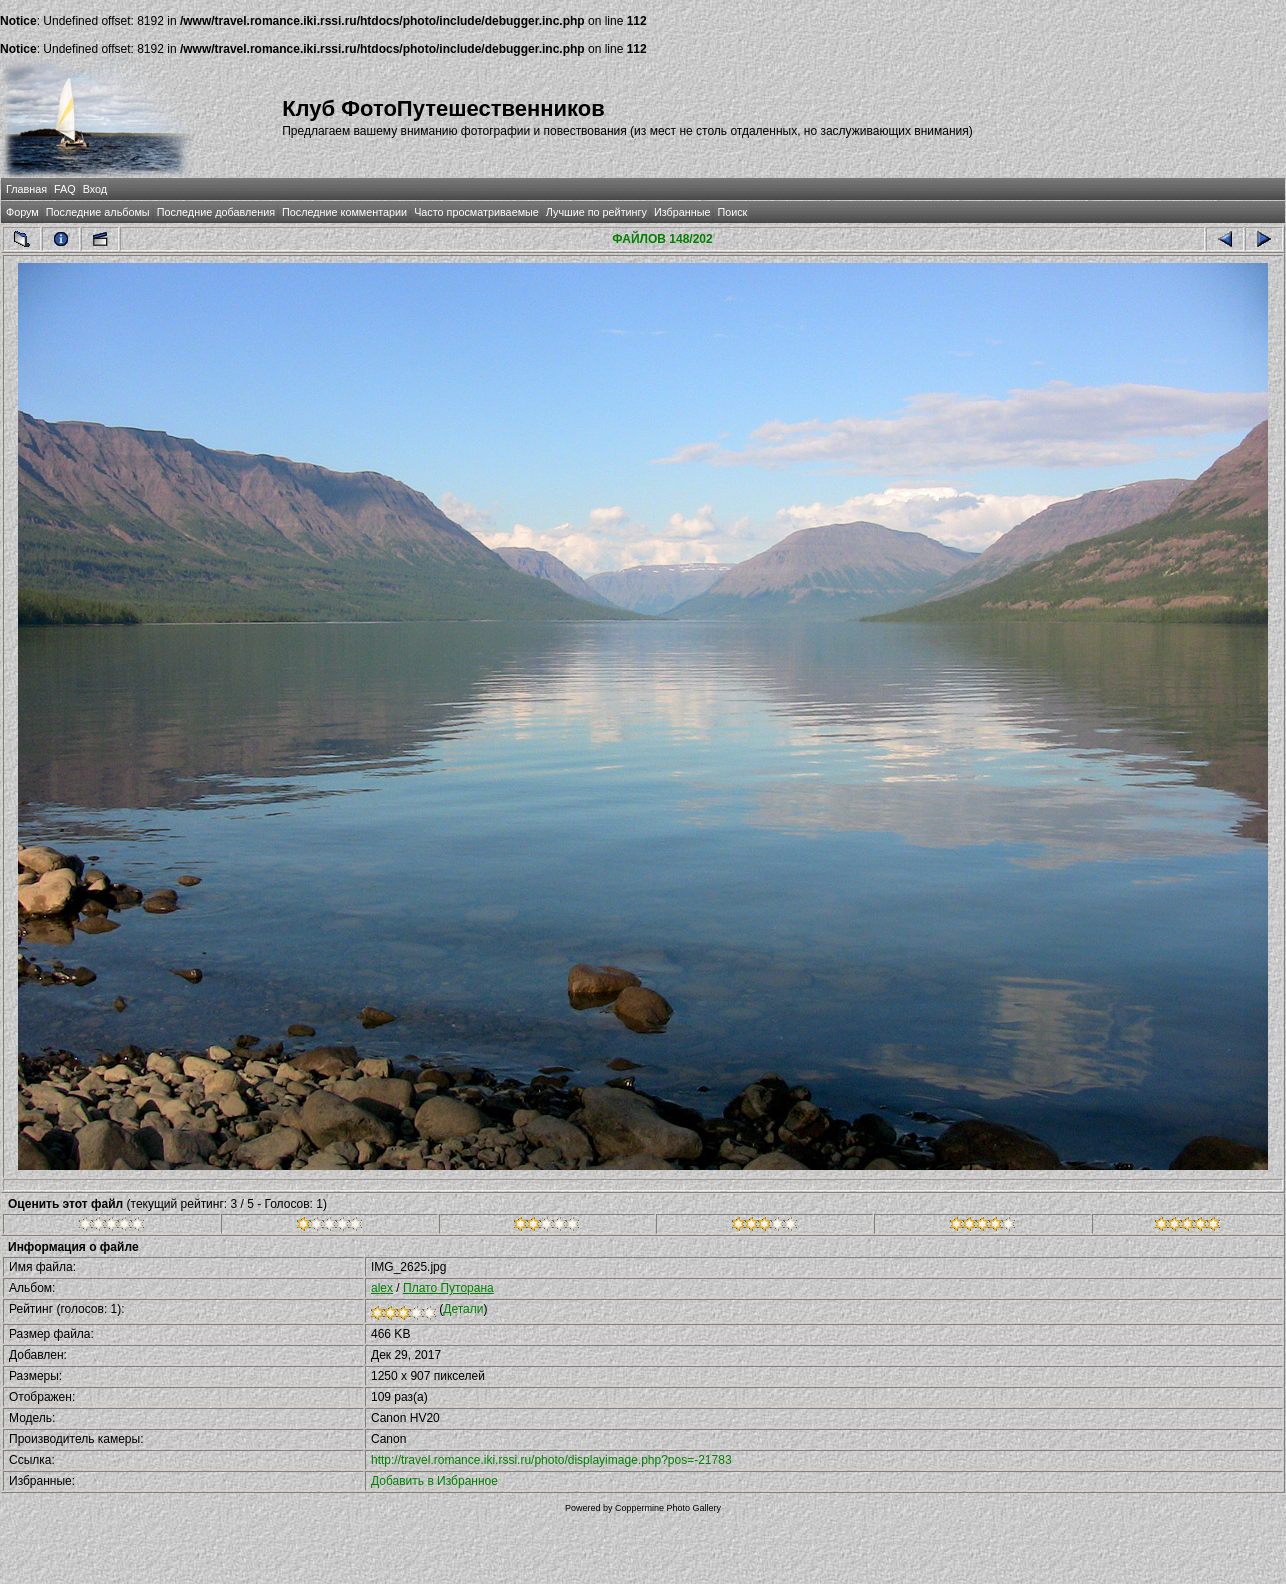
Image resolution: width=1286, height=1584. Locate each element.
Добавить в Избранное (434, 1481)
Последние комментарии (344, 212)
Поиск (732, 212)
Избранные (682, 212)
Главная (26, 189)
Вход (95, 189)
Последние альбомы (98, 212)
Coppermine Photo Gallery (668, 1508)
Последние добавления (216, 212)
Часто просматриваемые (476, 212)
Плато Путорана (448, 1288)
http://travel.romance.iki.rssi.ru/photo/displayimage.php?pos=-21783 (551, 1460)
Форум (22, 212)
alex (382, 1288)
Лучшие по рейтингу (596, 212)
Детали (463, 1309)
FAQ (65, 189)
